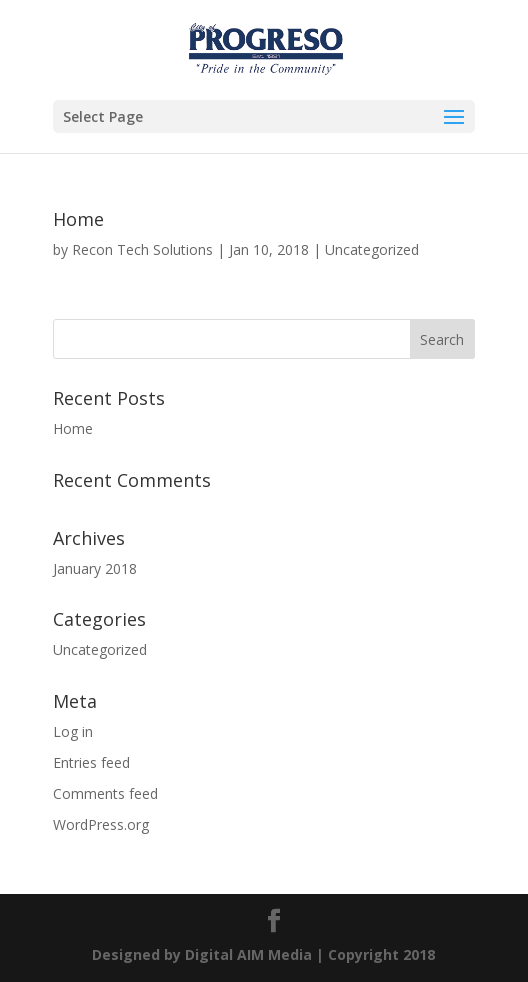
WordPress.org (101, 824)
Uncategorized (372, 249)
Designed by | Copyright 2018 (263, 954)
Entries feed (91, 762)
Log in (73, 731)
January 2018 (95, 568)
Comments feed (105, 793)
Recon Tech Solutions (142, 249)
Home (78, 219)
